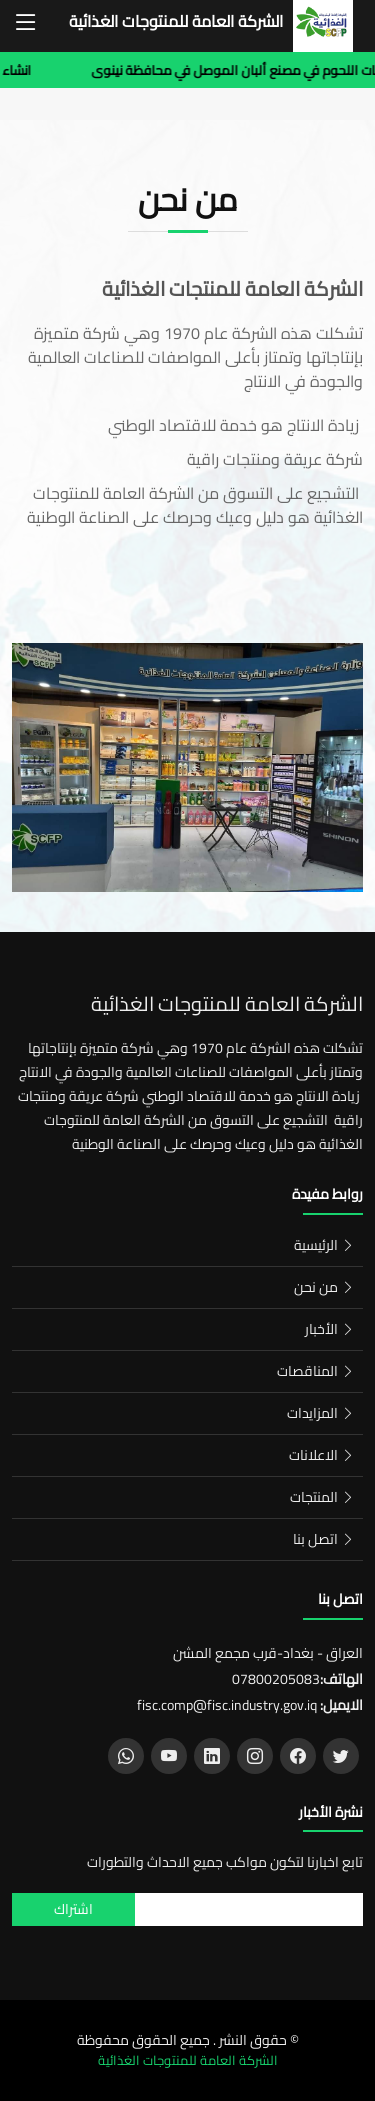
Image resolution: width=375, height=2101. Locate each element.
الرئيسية (316, 1245)
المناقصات (307, 1371)
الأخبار (321, 1329)
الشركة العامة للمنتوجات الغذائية (176, 21)
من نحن (316, 1287)
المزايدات (312, 1413)
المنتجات (314, 1497)
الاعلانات (313, 1455)
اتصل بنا (315, 1539)
